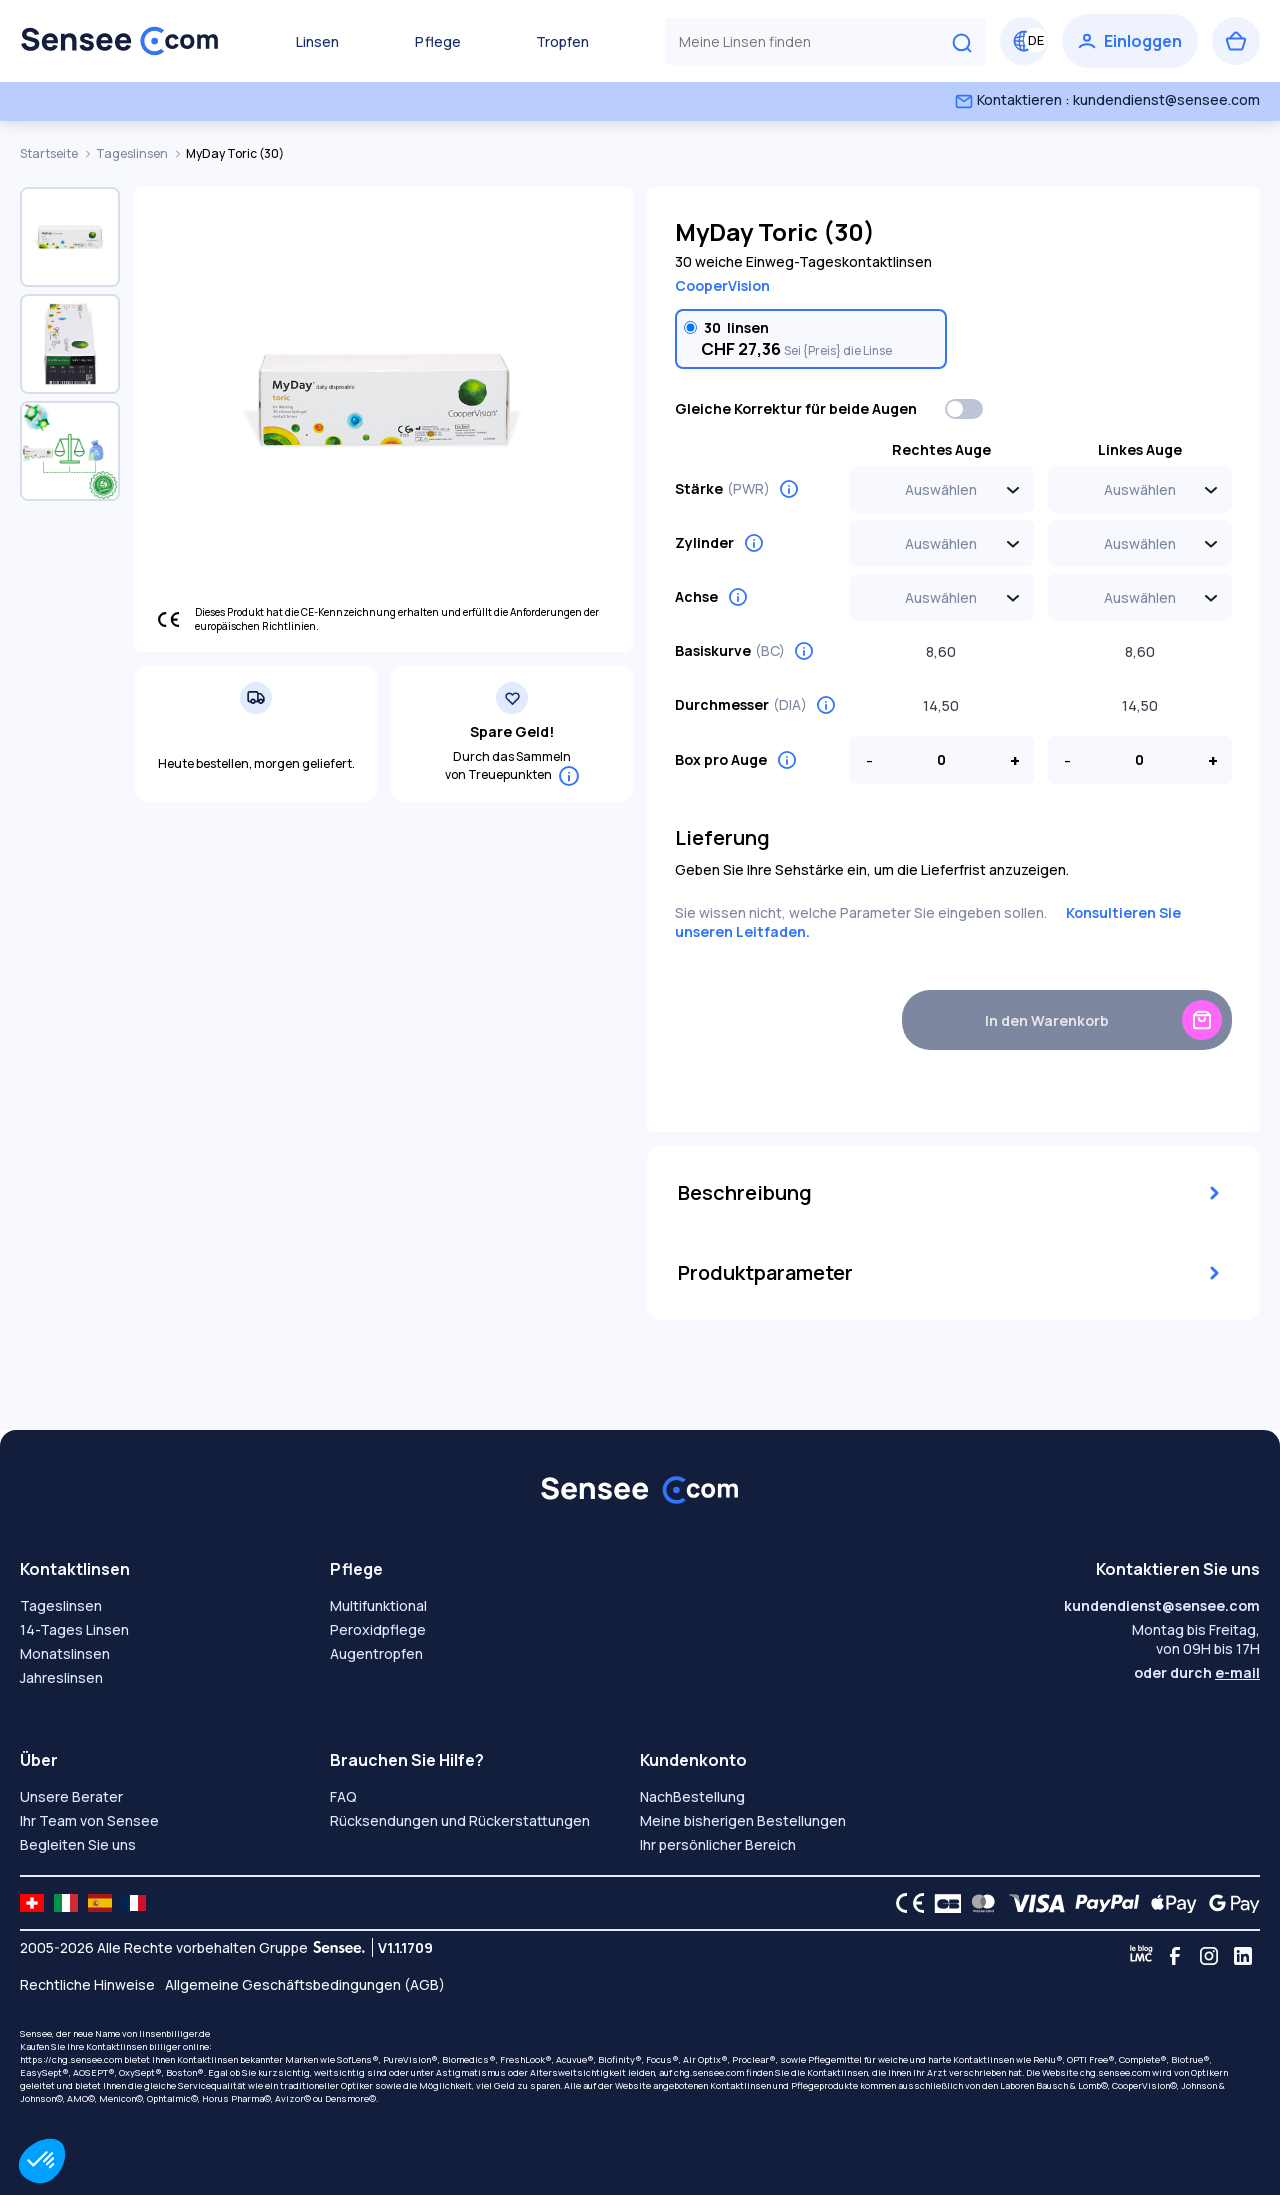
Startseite (50, 153)
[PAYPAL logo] (1103, 1903)
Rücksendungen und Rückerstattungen (460, 1820)
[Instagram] (1209, 1956)
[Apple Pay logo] (1168, 1903)
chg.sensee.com (709, 2072)
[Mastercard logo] (979, 1903)
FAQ (343, 1796)
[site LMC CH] (32, 1903)
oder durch (1197, 1672)
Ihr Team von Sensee (89, 1820)
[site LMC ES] (100, 1903)
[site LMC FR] (134, 1903)
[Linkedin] (1243, 1956)
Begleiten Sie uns (78, 1844)
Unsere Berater (71, 1796)
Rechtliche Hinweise (87, 1984)
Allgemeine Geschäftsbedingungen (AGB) (305, 1984)
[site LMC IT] (66, 1903)
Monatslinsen (65, 1653)
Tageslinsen (133, 153)
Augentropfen (376, 1653)
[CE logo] (905, 1903)
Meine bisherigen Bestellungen (743, 1820)
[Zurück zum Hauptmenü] (120, 41)
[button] (42, 2161)
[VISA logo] (1031, 1903)
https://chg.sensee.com (71, 2059)
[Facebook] (1175, 1956)
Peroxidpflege (378, 1629)
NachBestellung (692, 1796)
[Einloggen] (1130, 41)
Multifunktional (378, 1605)
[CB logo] (942, 1903)
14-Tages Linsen (74, 1629)
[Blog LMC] (1141, 1956)
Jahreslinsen (61, 1677)
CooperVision (722, 285)
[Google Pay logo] (1229, 1903)
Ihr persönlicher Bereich (718, 1844)
